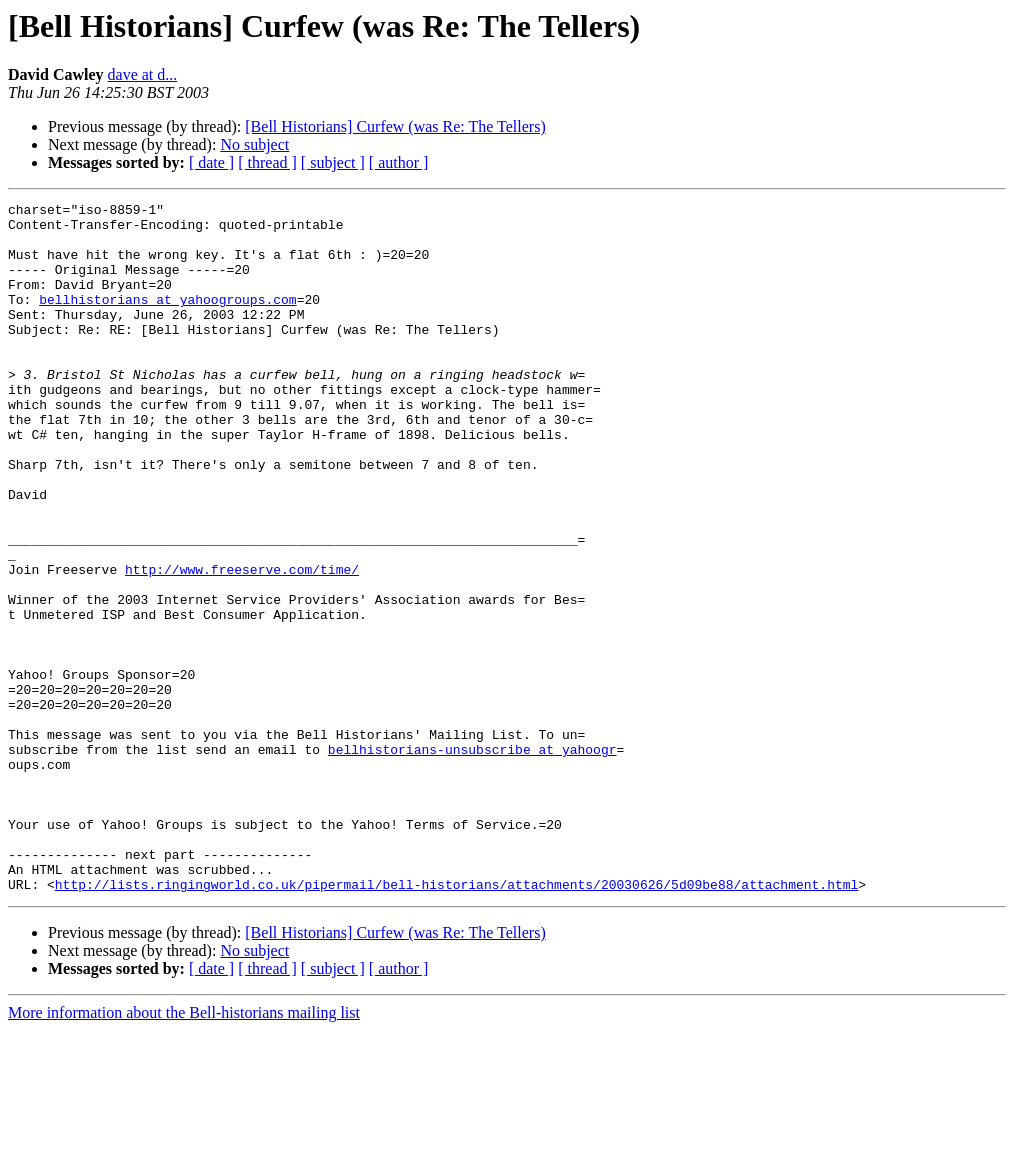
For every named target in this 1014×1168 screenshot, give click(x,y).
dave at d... (143, 74)
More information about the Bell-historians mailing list (184, 1150)
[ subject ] (333, 162)
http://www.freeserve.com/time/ (242, 644)
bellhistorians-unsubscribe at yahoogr (472, 860)
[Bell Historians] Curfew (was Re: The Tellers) (395, 126)
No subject (254, 144)
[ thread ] (267, 162)
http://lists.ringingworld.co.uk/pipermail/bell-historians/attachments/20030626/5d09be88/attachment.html (456, 1022)
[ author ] (399, 162)
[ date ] (211, 162)
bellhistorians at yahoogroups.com (167, 320)
